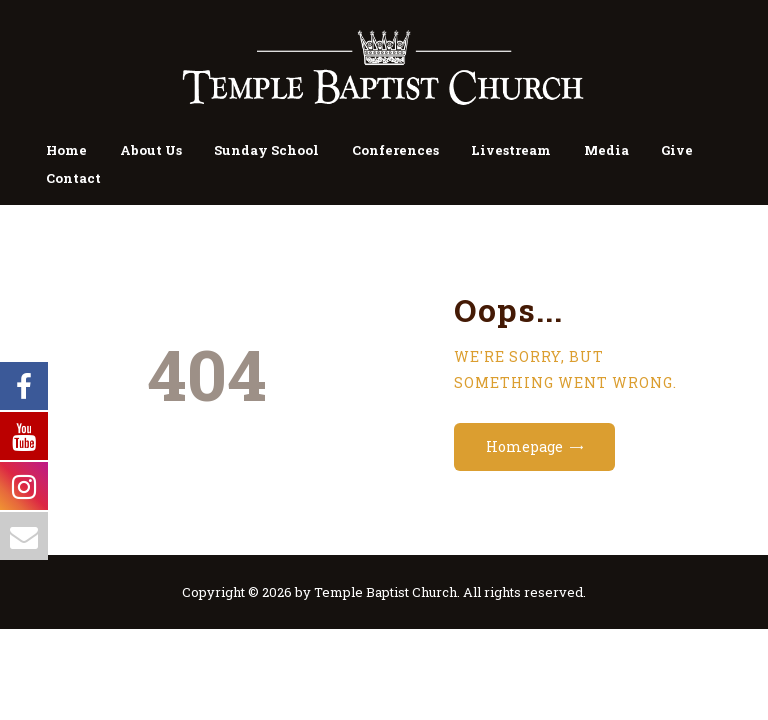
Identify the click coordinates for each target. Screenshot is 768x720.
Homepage (524, 446)
